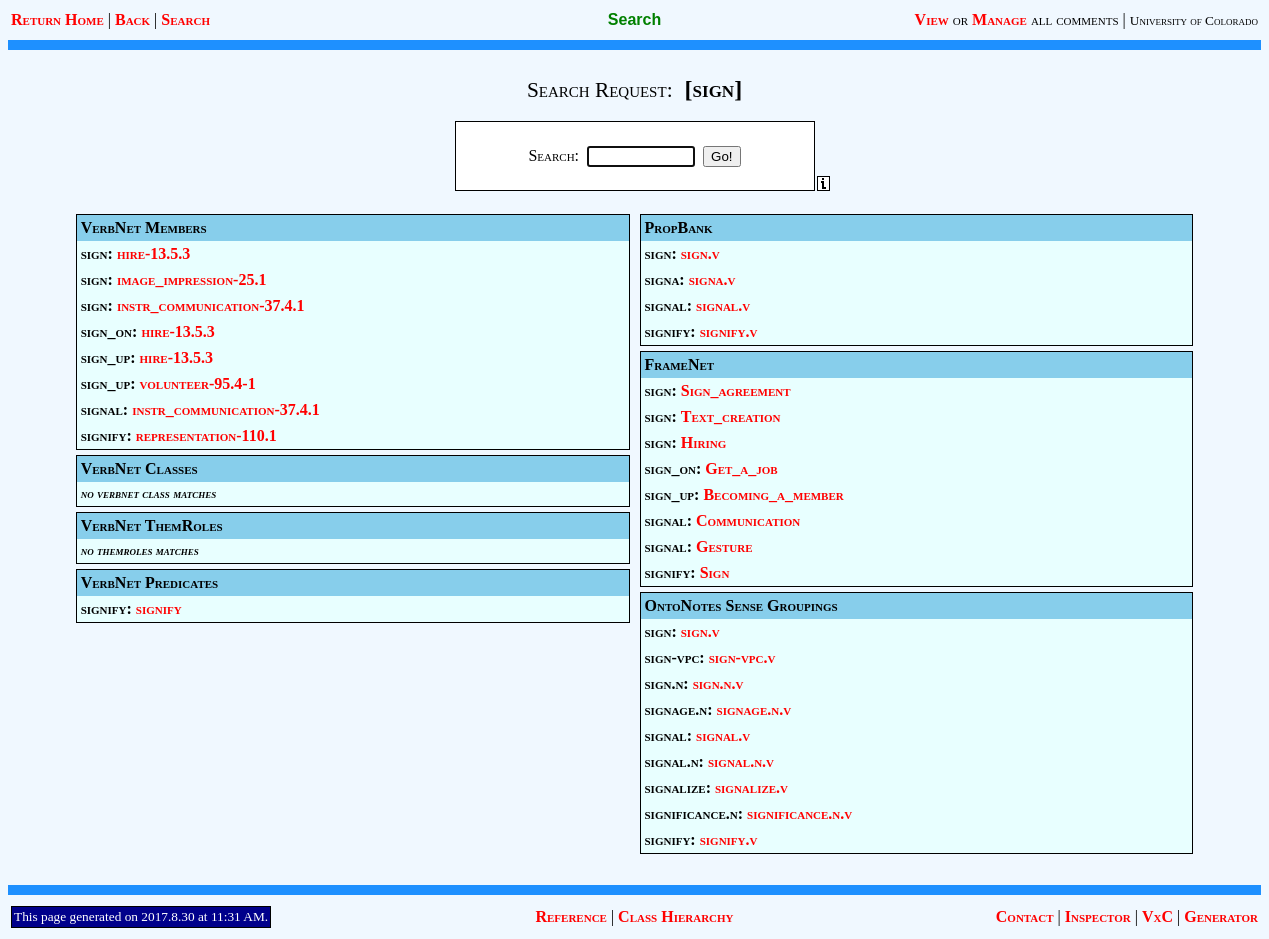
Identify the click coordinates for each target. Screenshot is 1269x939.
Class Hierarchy (675, 916)
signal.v (723, 305)
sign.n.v (718, 683)
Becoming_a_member (773, 494)
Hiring (703, 442)
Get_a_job (741, 468)
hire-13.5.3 (153, 253)
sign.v (700, 253)
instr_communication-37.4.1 (211, 305)
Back (132, 19)
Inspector (1098, 916)
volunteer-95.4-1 (198, 383)
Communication (748, 520)
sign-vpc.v (742, 657)
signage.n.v (754, 709)
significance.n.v (799, 813)
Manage (999, 19)
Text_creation (731, 416)
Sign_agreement (736, 390)
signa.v (712, 279)
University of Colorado (1194, 20)
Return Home (57, 19)
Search (185, 19)
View (932, 19)
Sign (715, 572)
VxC (1157, 916)
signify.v (729, 331)
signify (159, 608)
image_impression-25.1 (192, 279)
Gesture (724, 546)
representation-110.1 (206, 435)
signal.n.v (741, 761)
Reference (570, 916)
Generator (1221, 916)
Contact (1025, 916)
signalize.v (751, 787)
